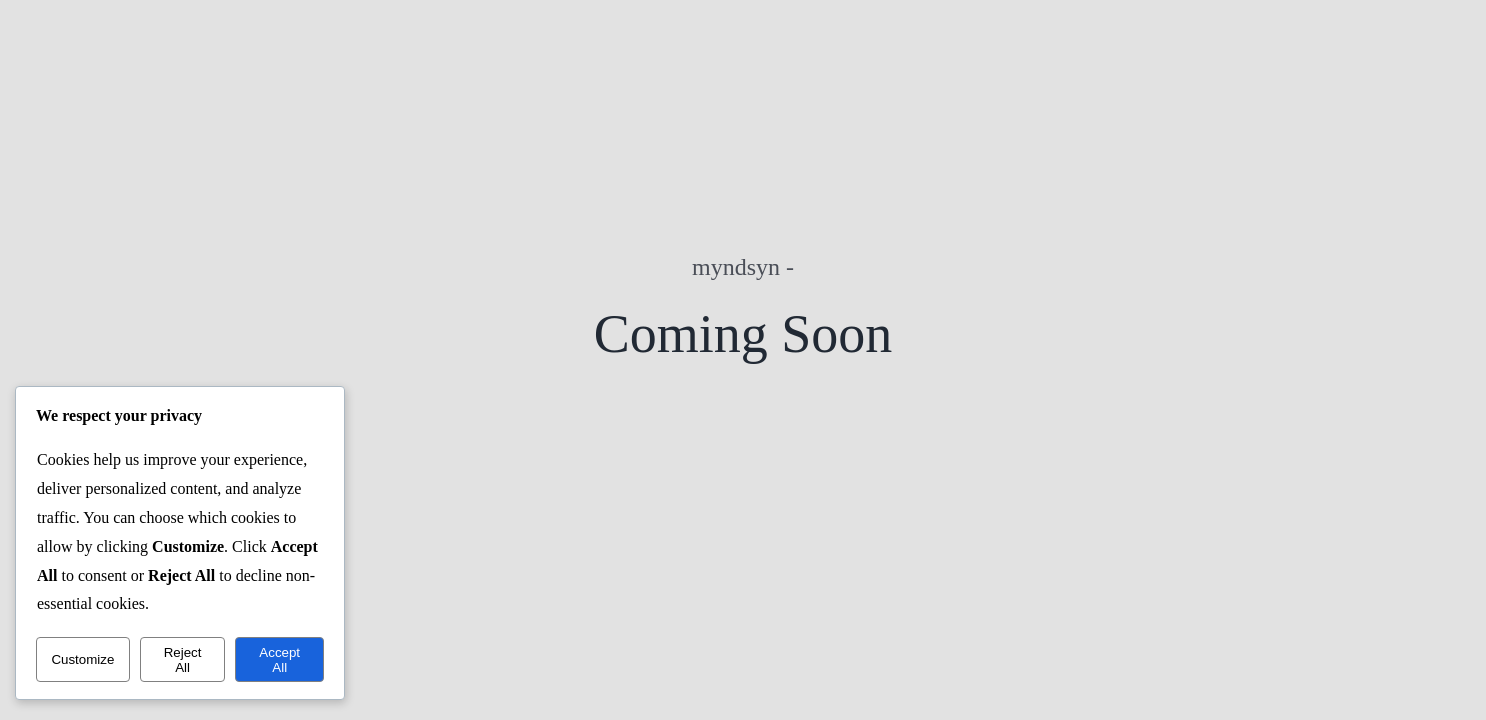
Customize (82, 659)
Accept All (279, 660)
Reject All (183, 660)
